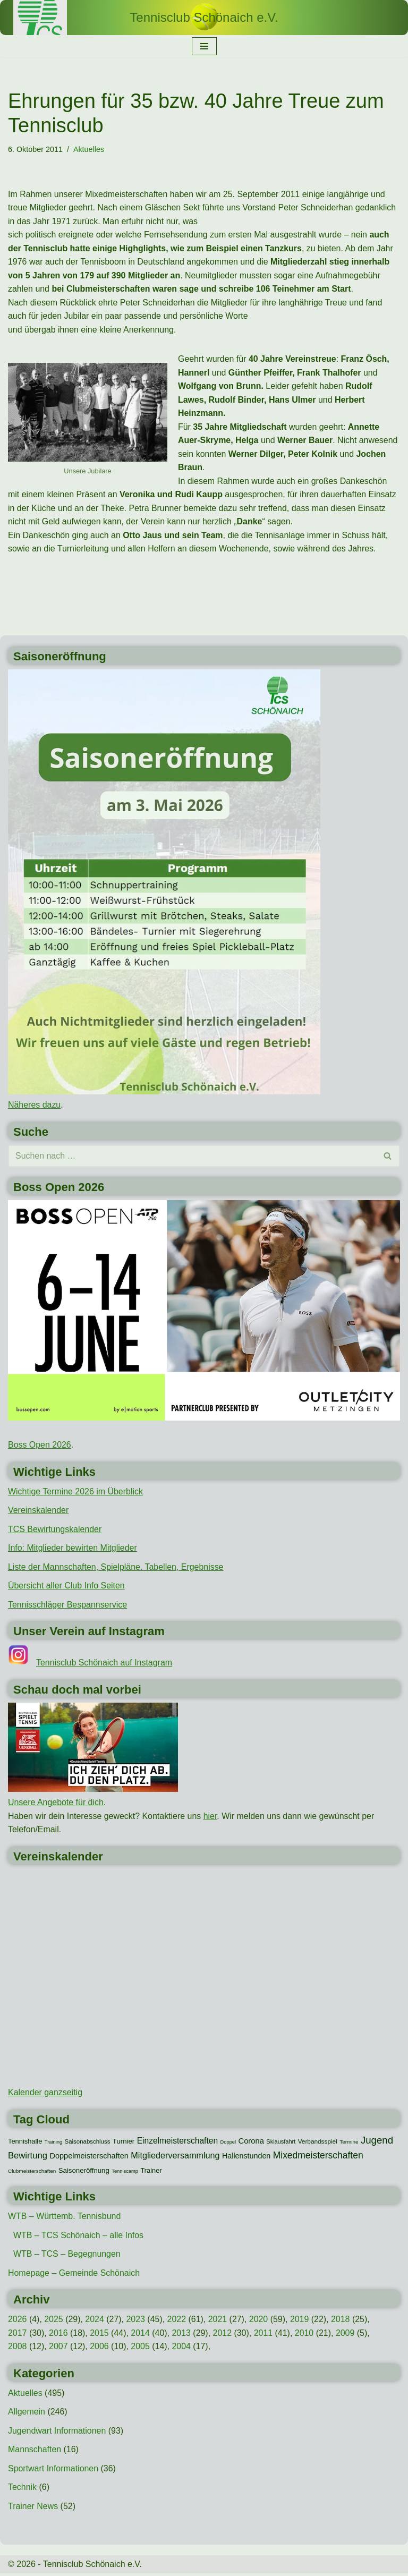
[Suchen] (192, 1157)
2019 (300, 2321)
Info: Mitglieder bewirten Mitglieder (73, 1549)
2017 (17, 2335)
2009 (346, 2335)
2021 (218, 2321)
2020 (259, 2321)
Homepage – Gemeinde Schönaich (74, 2275)
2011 (264, 2335)
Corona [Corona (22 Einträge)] (251, 2142)
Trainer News (33, 2508)
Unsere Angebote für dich (56, 1804)
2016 (58, 2335)
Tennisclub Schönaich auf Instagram (104, 1664)
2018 (341, 2321)
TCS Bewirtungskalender (55, 1530)
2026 (17, 2321)
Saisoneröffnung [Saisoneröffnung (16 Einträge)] (83, 2172)
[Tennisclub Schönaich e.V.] (204, 17)
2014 (140, 2335)
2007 (58, 2348)
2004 (182, 2348)
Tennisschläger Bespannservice (68, 1606)
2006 (99, 2348)
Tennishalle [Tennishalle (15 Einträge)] (25, 2143)
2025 (53, 2321)
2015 (99, 2335)
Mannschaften (35, 2451)
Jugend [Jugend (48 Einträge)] (377, 2141)
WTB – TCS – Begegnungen (67, 2255)
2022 (177, 2321)
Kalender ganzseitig (45, 2094)
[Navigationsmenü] (204, 46)
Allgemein (26, 2414)
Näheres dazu (34, 1106)
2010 (305, 2335)
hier (211, 1817)
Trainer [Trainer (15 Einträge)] (151, 2172)
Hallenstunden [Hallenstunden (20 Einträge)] (246, 2157)
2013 (182, 2335)
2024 (95, 2321)
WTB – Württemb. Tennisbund (64, 2218)
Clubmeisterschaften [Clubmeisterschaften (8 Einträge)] (32, 2172)
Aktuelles (88, 149)
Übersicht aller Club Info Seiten (66, 1587)
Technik (22, 2489)
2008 (17, 2348)
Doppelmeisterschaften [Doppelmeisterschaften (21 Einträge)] (88, 2157)
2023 (136, 2321)
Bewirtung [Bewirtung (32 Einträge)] (27, 2157)
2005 (140, 2348)
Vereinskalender (38, 1511)
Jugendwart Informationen (57, 2432)
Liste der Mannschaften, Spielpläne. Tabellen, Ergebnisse (116, 1568)
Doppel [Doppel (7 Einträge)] (228, 2143)
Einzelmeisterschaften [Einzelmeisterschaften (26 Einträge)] (177, 2142)
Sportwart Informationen (53, 2470)
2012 (223, 2335)
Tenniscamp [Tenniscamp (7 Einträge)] (125, 2172)
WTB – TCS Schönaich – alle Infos (78, 2237)
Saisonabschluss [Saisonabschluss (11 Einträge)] (87, 2143)
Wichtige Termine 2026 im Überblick (75, 1492)
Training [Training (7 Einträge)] (53, 2143)
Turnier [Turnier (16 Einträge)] (123, 2143)
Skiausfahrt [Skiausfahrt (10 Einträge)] (280, 2143)
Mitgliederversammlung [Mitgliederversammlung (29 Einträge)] (175, 2157)
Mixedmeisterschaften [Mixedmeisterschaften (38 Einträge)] (318, 2157)
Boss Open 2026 (39, 1446)
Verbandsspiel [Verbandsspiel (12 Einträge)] (317, 2143)
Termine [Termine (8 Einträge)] (348, 2143)
